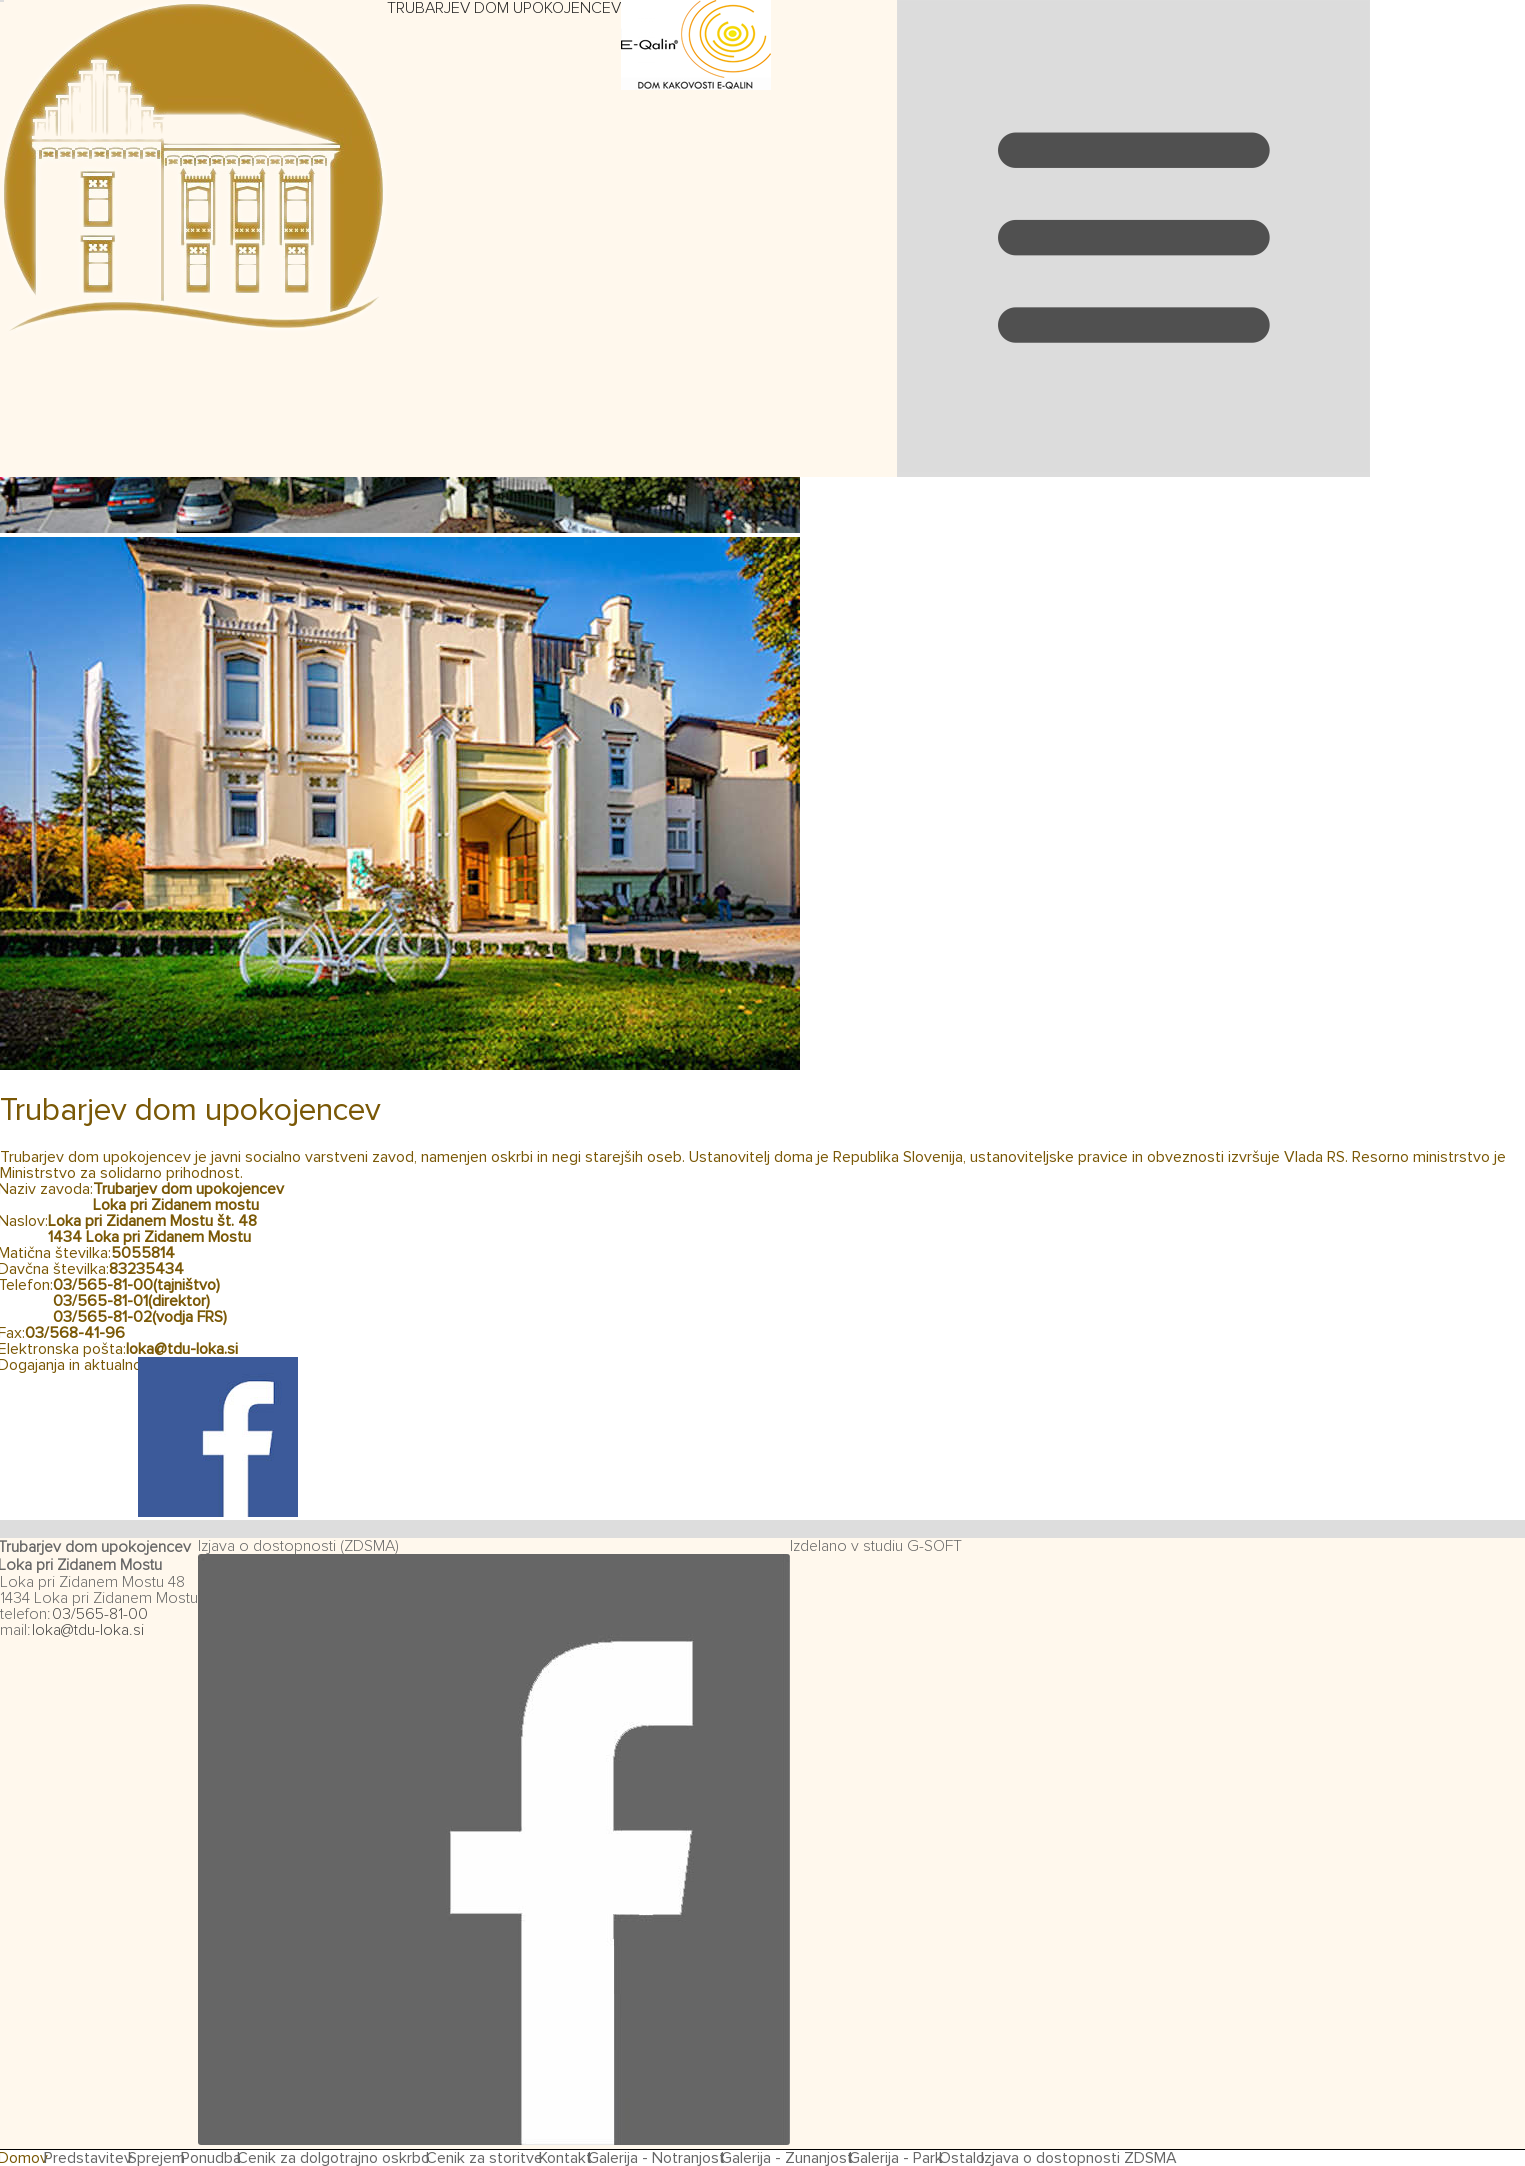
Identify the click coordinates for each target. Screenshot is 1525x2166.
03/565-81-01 (100, 1301)
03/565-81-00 (103, 1285)
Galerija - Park (896, 2158)
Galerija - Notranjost (656, 2158)
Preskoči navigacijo (834, 8)
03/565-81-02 (102, 1317)
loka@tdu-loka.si (182, 1349)
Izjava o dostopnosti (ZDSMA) (298, 1546)
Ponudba (211, 2158)
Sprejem (156, 2158)
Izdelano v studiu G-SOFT (876, 1546)
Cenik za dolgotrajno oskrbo (333, 2158)
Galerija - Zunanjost (787, 2158)
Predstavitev (88, 2158)
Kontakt (565, 2158)
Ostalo (962, 2158)
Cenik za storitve (484, 2158)
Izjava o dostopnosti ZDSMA (1079, 2158)
